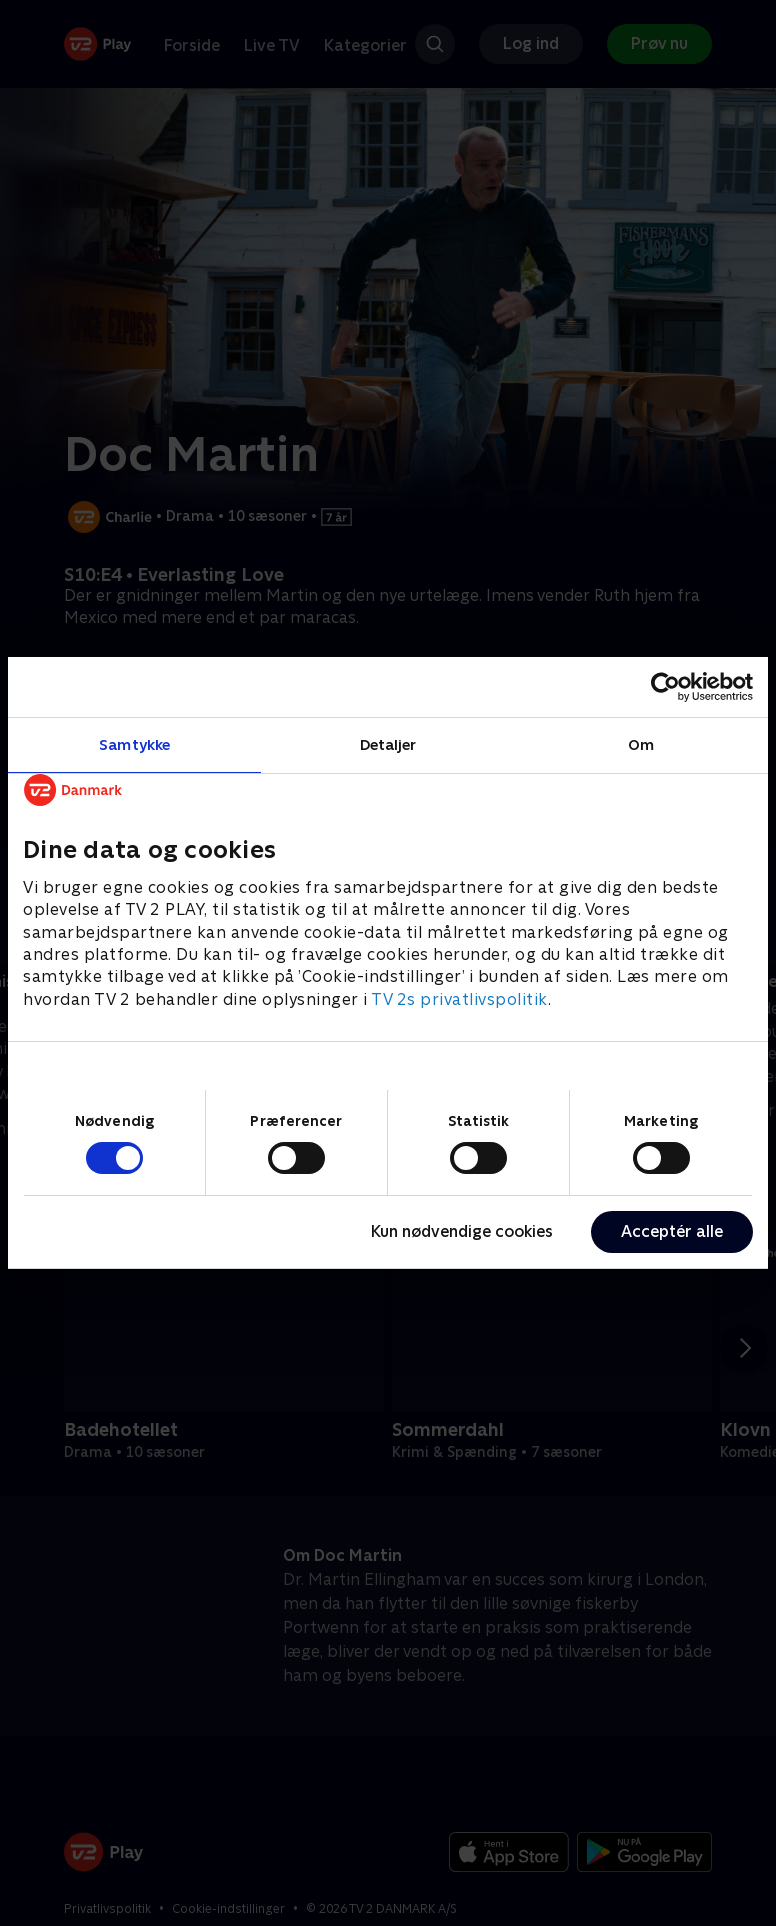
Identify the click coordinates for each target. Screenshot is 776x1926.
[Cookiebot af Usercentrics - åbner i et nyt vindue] (665, 687)
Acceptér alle (672, 1231)
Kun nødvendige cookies (462, 1231)
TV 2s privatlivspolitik (459, 999)
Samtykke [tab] (134, 744)
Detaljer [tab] (388, 744)
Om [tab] (641, 744)
